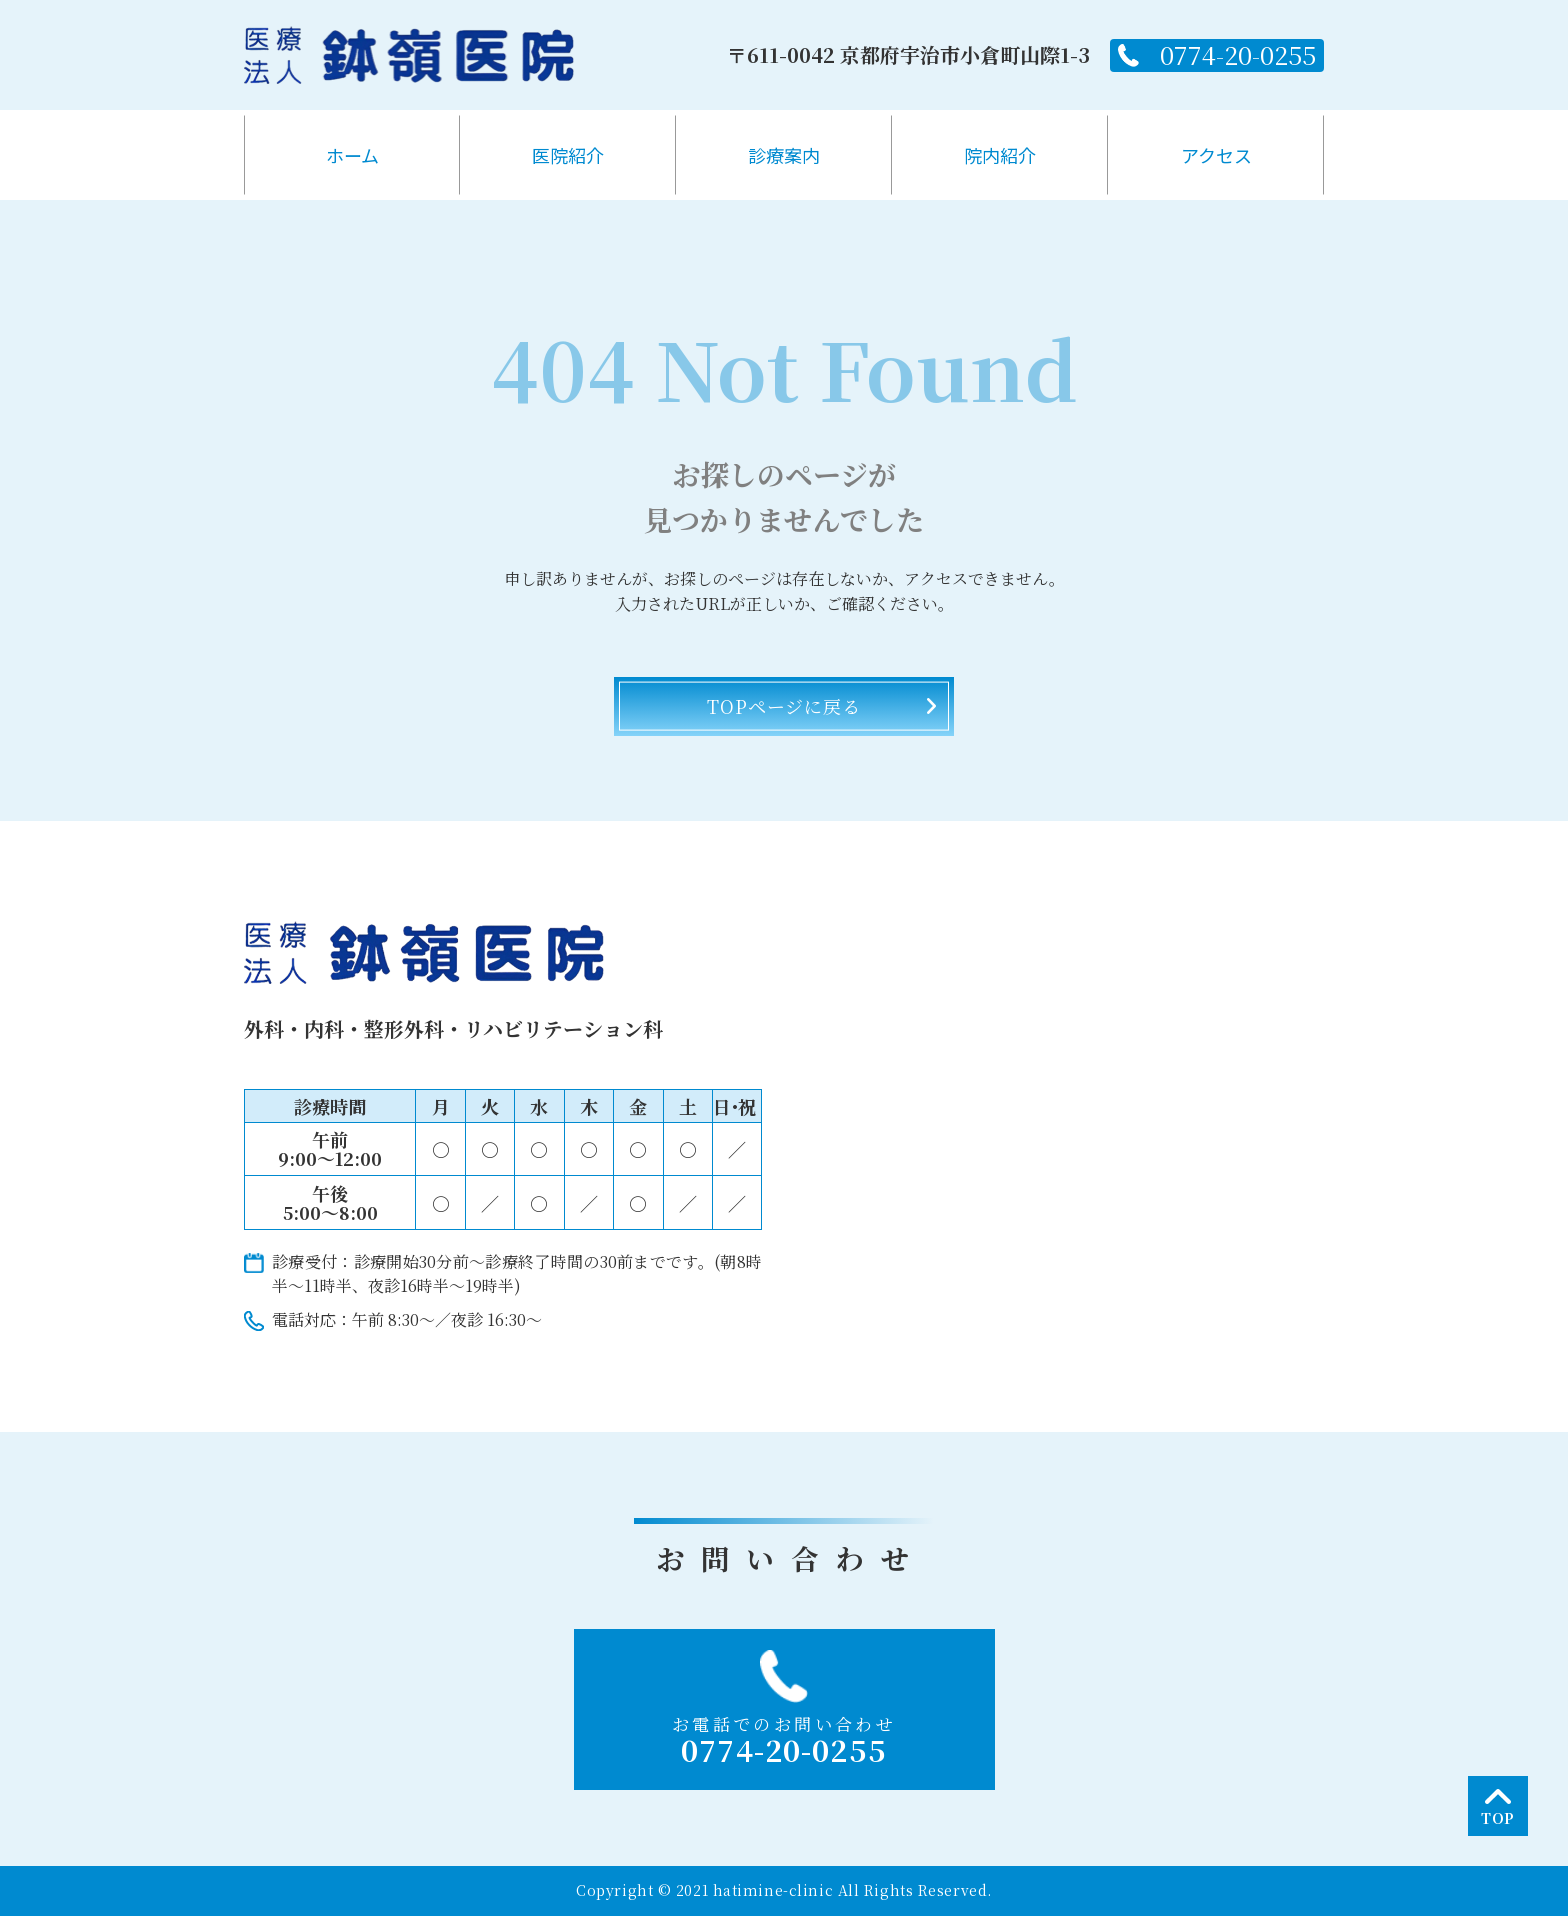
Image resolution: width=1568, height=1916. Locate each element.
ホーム (352, 155)
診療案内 (784, 155)
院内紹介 (1000, 155)
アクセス (1216, 155)
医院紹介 (568, 155)
